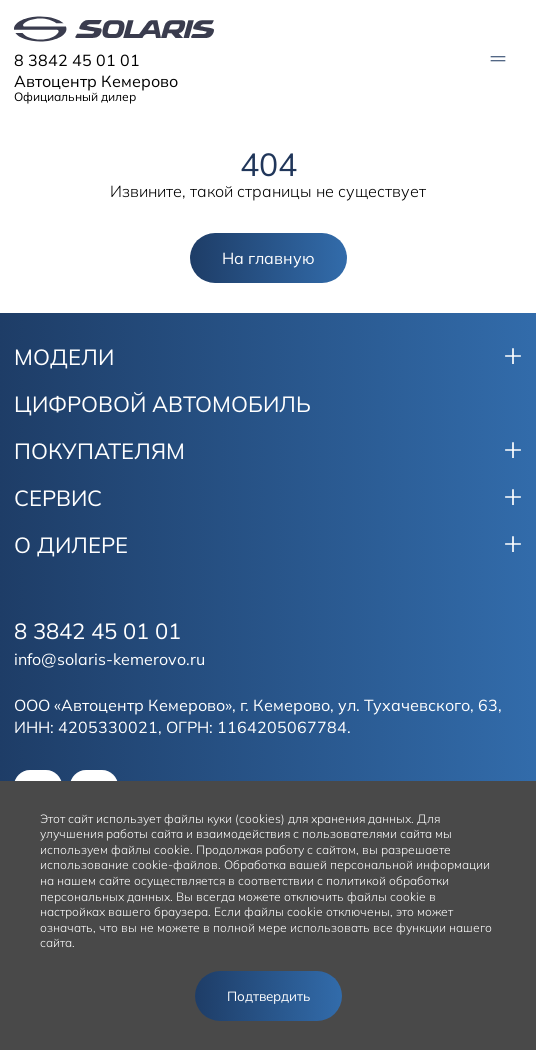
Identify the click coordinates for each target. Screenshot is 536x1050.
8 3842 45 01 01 (77, 60)
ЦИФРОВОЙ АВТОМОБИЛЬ (162, 404)
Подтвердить (268, 996)
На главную (268, 258)
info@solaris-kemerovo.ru (109, 659)
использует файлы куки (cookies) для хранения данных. (255, 818)
